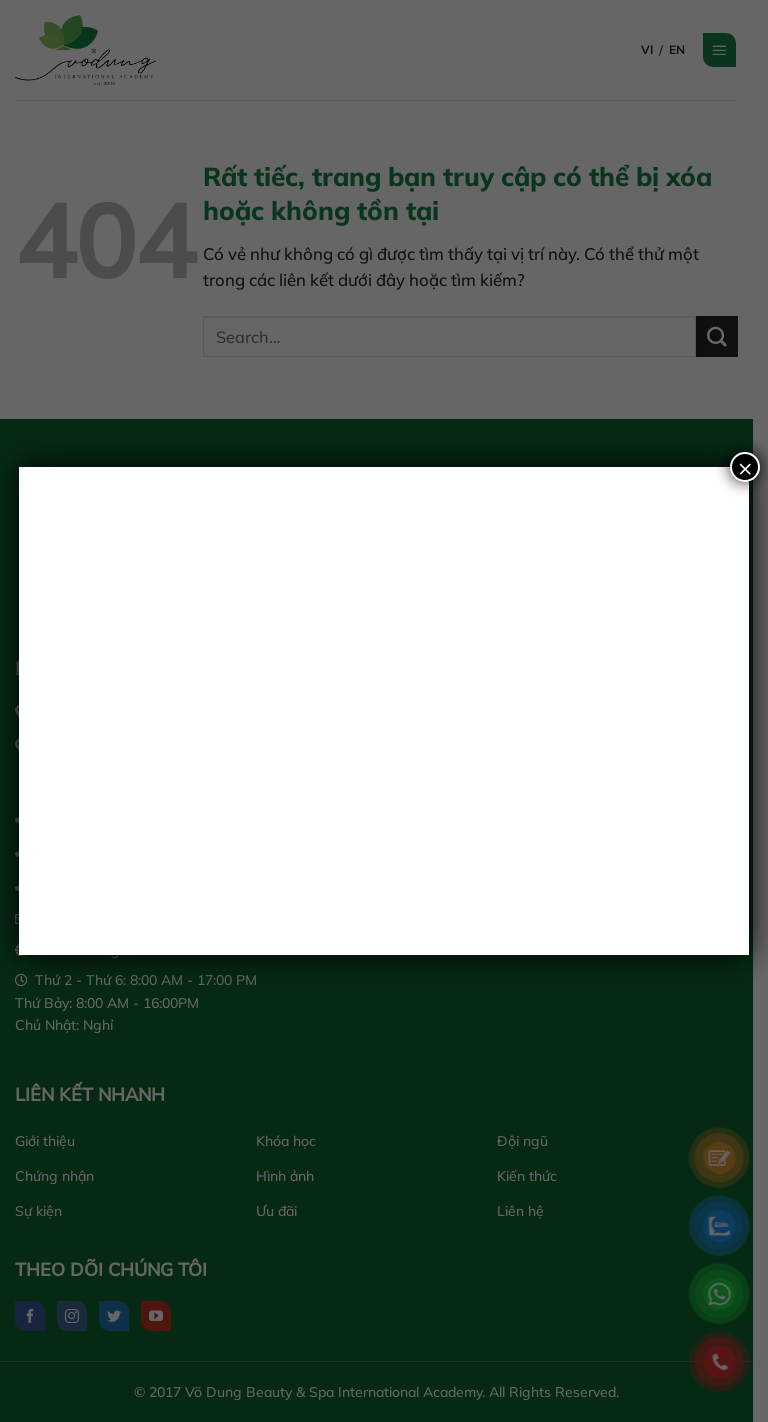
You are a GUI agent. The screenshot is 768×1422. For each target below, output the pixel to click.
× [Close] (745, 467)
